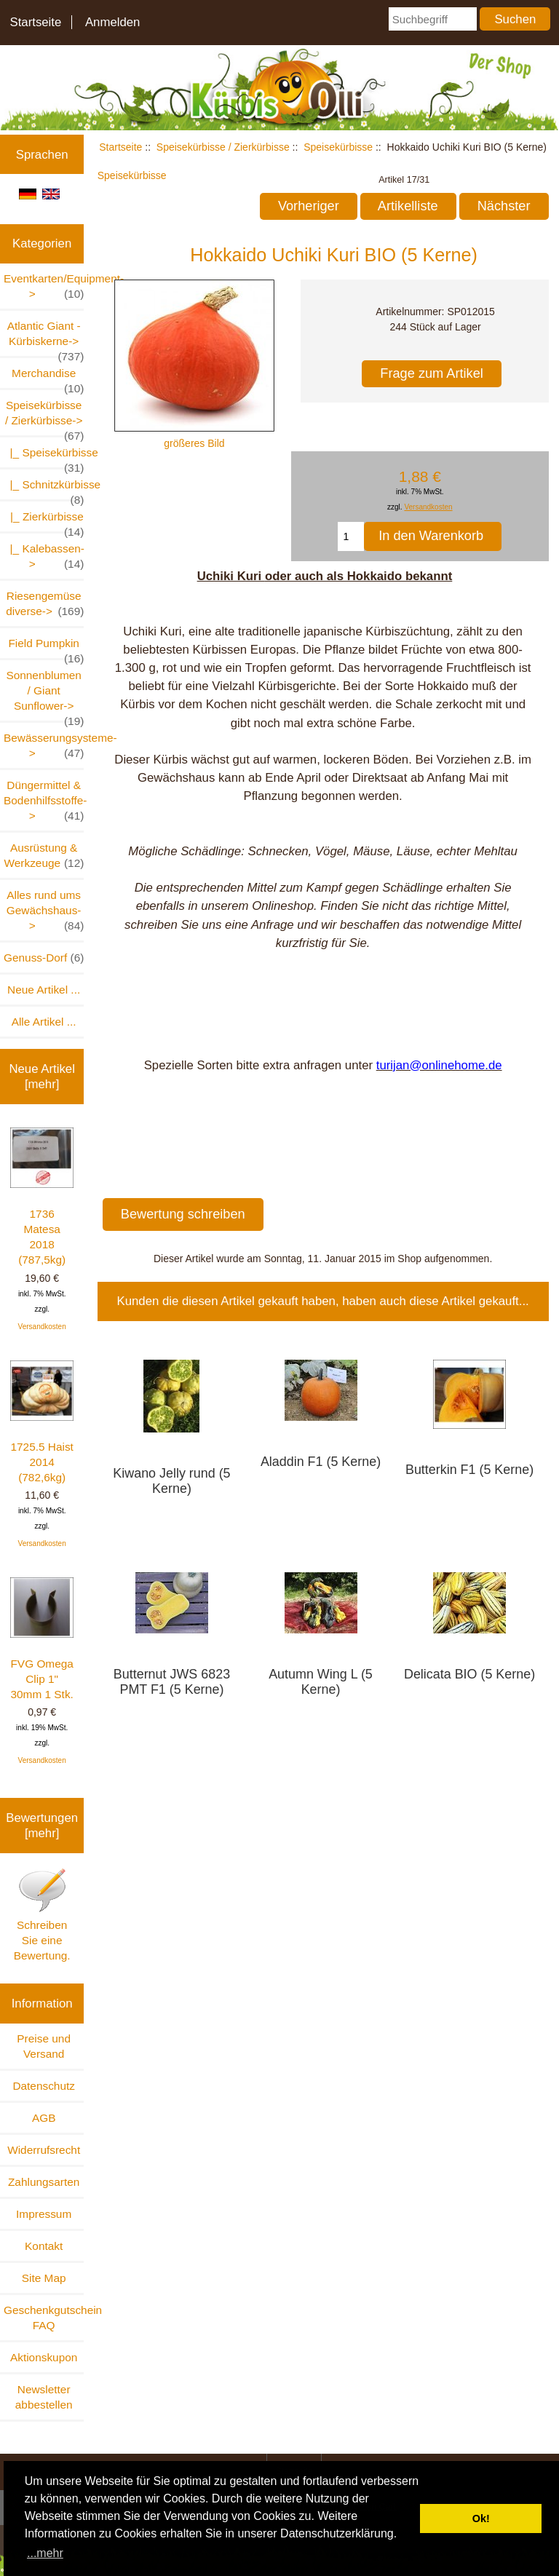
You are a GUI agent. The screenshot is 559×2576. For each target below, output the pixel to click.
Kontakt (44, 2246)
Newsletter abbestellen (44, 2397)
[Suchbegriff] (433, 19)
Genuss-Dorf (44, 957)
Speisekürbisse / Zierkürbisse (223, 147)
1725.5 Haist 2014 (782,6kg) (42, 1421)
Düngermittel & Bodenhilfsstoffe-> (44, 801)
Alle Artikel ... (44, 1021)
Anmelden (112, 22)
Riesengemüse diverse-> (45, 604)
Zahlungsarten (43, 2182)
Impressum (43, 2214)
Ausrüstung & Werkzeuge (44, 856)
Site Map (44, 2278)
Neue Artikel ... (43, 989)
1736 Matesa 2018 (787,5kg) (42, 1197)
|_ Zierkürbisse (44, 520)
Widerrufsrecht (43, 2150)
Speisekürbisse (338, 147)
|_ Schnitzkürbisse (44, 488)
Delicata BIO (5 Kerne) (469, 1674)
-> (44, 417)
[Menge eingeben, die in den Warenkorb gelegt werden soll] (351, 536)
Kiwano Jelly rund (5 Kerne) (171, 1481)
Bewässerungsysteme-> (44, 746)
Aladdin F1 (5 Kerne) (321, 1461)
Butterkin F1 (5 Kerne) (469, 1469)
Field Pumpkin (46, 647)
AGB (44, 2118)
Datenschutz (43, 2086)
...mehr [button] (45, 2553)
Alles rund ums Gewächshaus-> (45, 911)
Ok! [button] (481, 2518)
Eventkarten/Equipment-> (44, 286)
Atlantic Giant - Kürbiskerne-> (45, 338)
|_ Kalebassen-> (44, 556)
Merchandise (48, 377)
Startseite (35, 22)
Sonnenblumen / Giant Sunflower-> (45, 695)
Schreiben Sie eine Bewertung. (42, 1914)
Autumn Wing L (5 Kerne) (321, 1682)
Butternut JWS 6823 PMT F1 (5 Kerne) (172, 1682)
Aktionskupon (43, 2357)
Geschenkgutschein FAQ (44, 2317)
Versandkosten (42, 1327)
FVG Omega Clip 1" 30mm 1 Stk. (42, 1638)
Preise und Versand (44, 2046)
